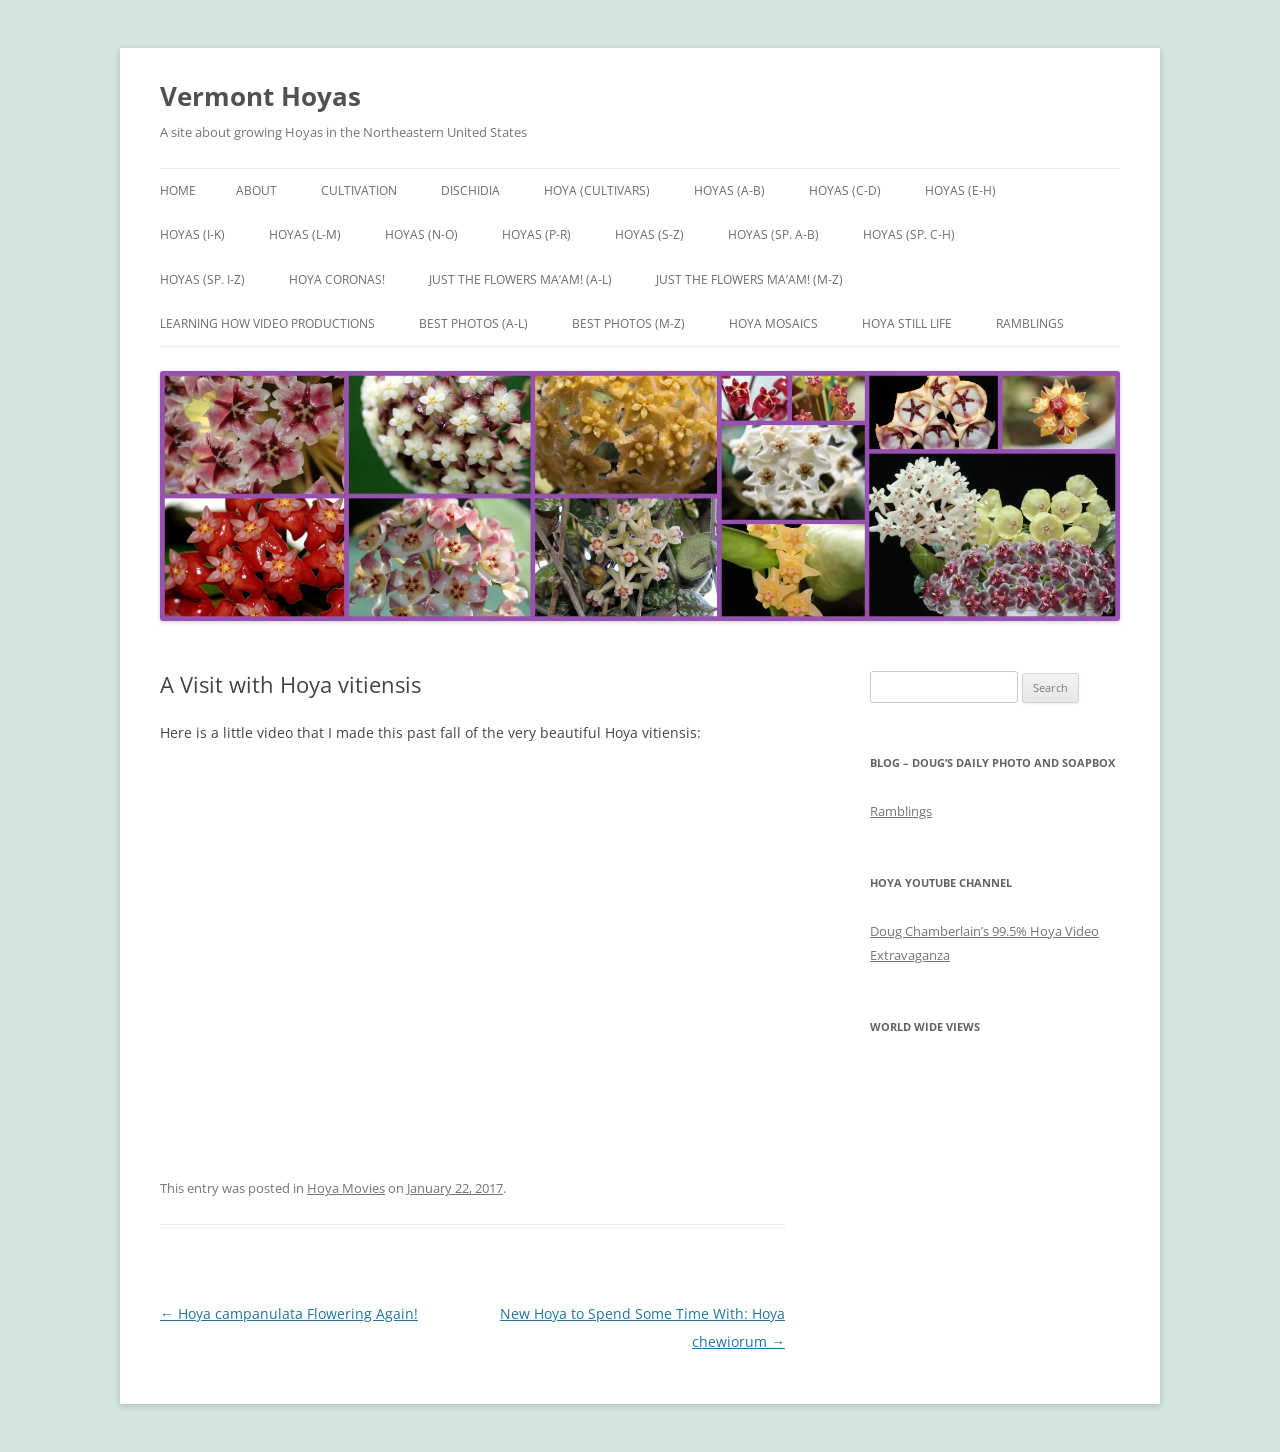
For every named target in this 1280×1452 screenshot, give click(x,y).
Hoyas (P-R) (536, 234)
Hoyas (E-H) (960, 190)
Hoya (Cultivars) (597, 190)
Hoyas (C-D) (845, 190)
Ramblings (1030, 323)
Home (178, 190)
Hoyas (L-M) (305, 234)
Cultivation (359, 190)
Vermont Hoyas (260, 96)
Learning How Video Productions (267, 323)
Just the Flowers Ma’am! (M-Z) (749, 279)
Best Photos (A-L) (473, 323)
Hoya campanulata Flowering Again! (289, 1313)
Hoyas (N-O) (421, 234)
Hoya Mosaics (773, 323)
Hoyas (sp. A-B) (773, 234)
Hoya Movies (346, 1188)
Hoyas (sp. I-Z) (202, 279)
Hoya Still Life (907, 323)
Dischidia (470, 190)
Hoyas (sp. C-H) (909, 234)
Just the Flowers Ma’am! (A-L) (520, 279)
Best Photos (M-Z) (628, 323)
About (256, 190)
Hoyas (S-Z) (649, 234)
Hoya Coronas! (337, 279)
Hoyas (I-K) (192, 234)
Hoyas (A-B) (729, 190)
